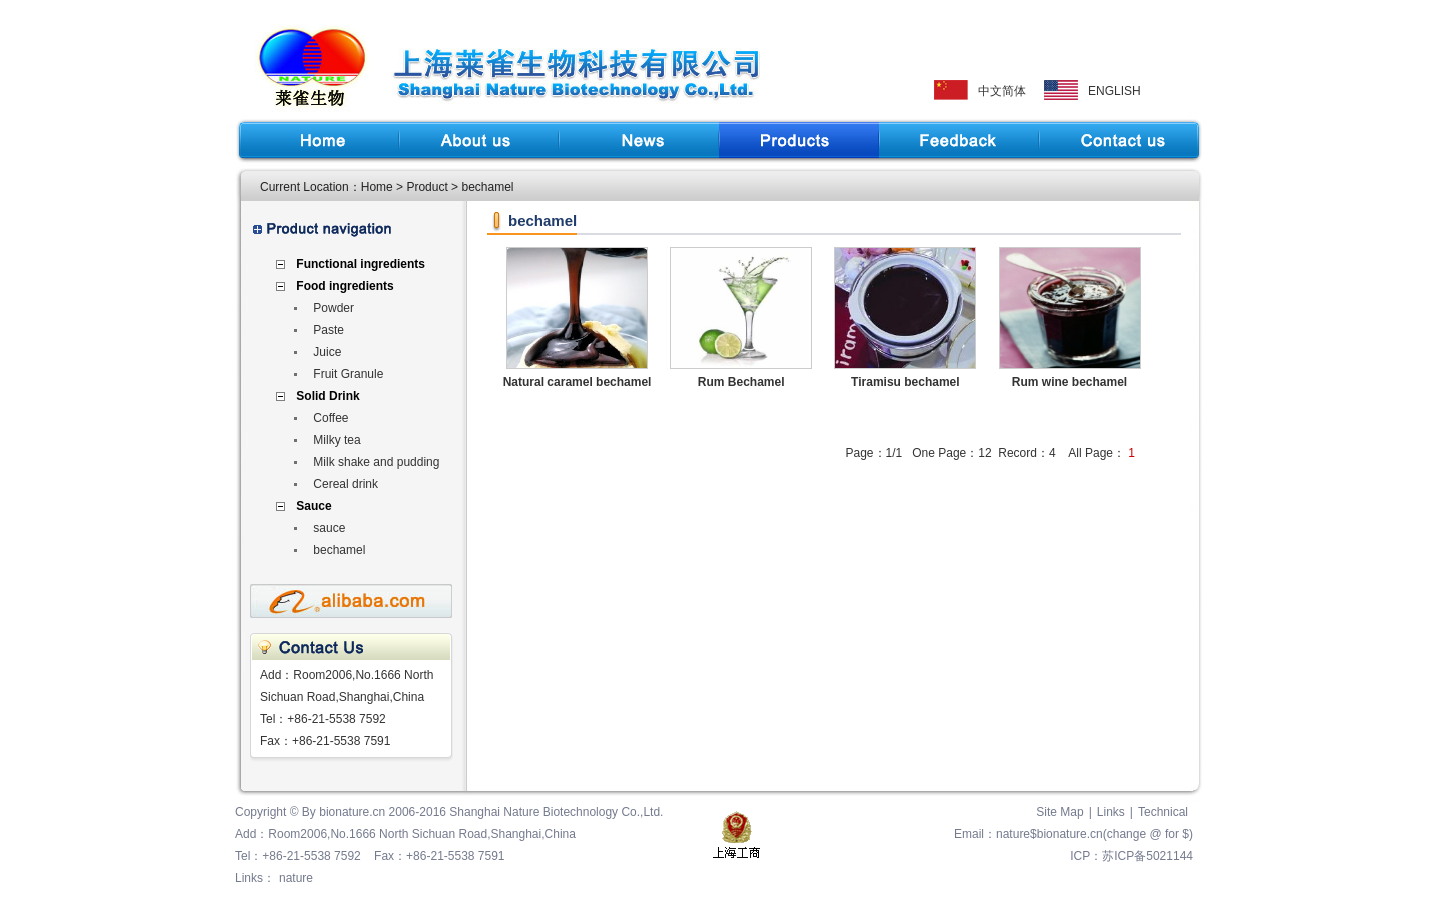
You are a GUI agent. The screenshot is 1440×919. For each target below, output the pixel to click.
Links (1111, 812)
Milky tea (336, 440)
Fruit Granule (348, 374)
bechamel (339, 550)
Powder (333, 308)
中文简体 (1002, 91)
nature (296, 878)
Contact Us (1119, 140)
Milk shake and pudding (376, 462)
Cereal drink (345, 484)
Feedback (959, 140)
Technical (1163, 812)
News (639, 140)
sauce (329, 528)
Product (799, 140)
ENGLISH (1114, 91)
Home (319, 140)
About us (479, 140)
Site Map (1059, 812)
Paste (328, 330)
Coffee (330, 418)
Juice (327, 352)
